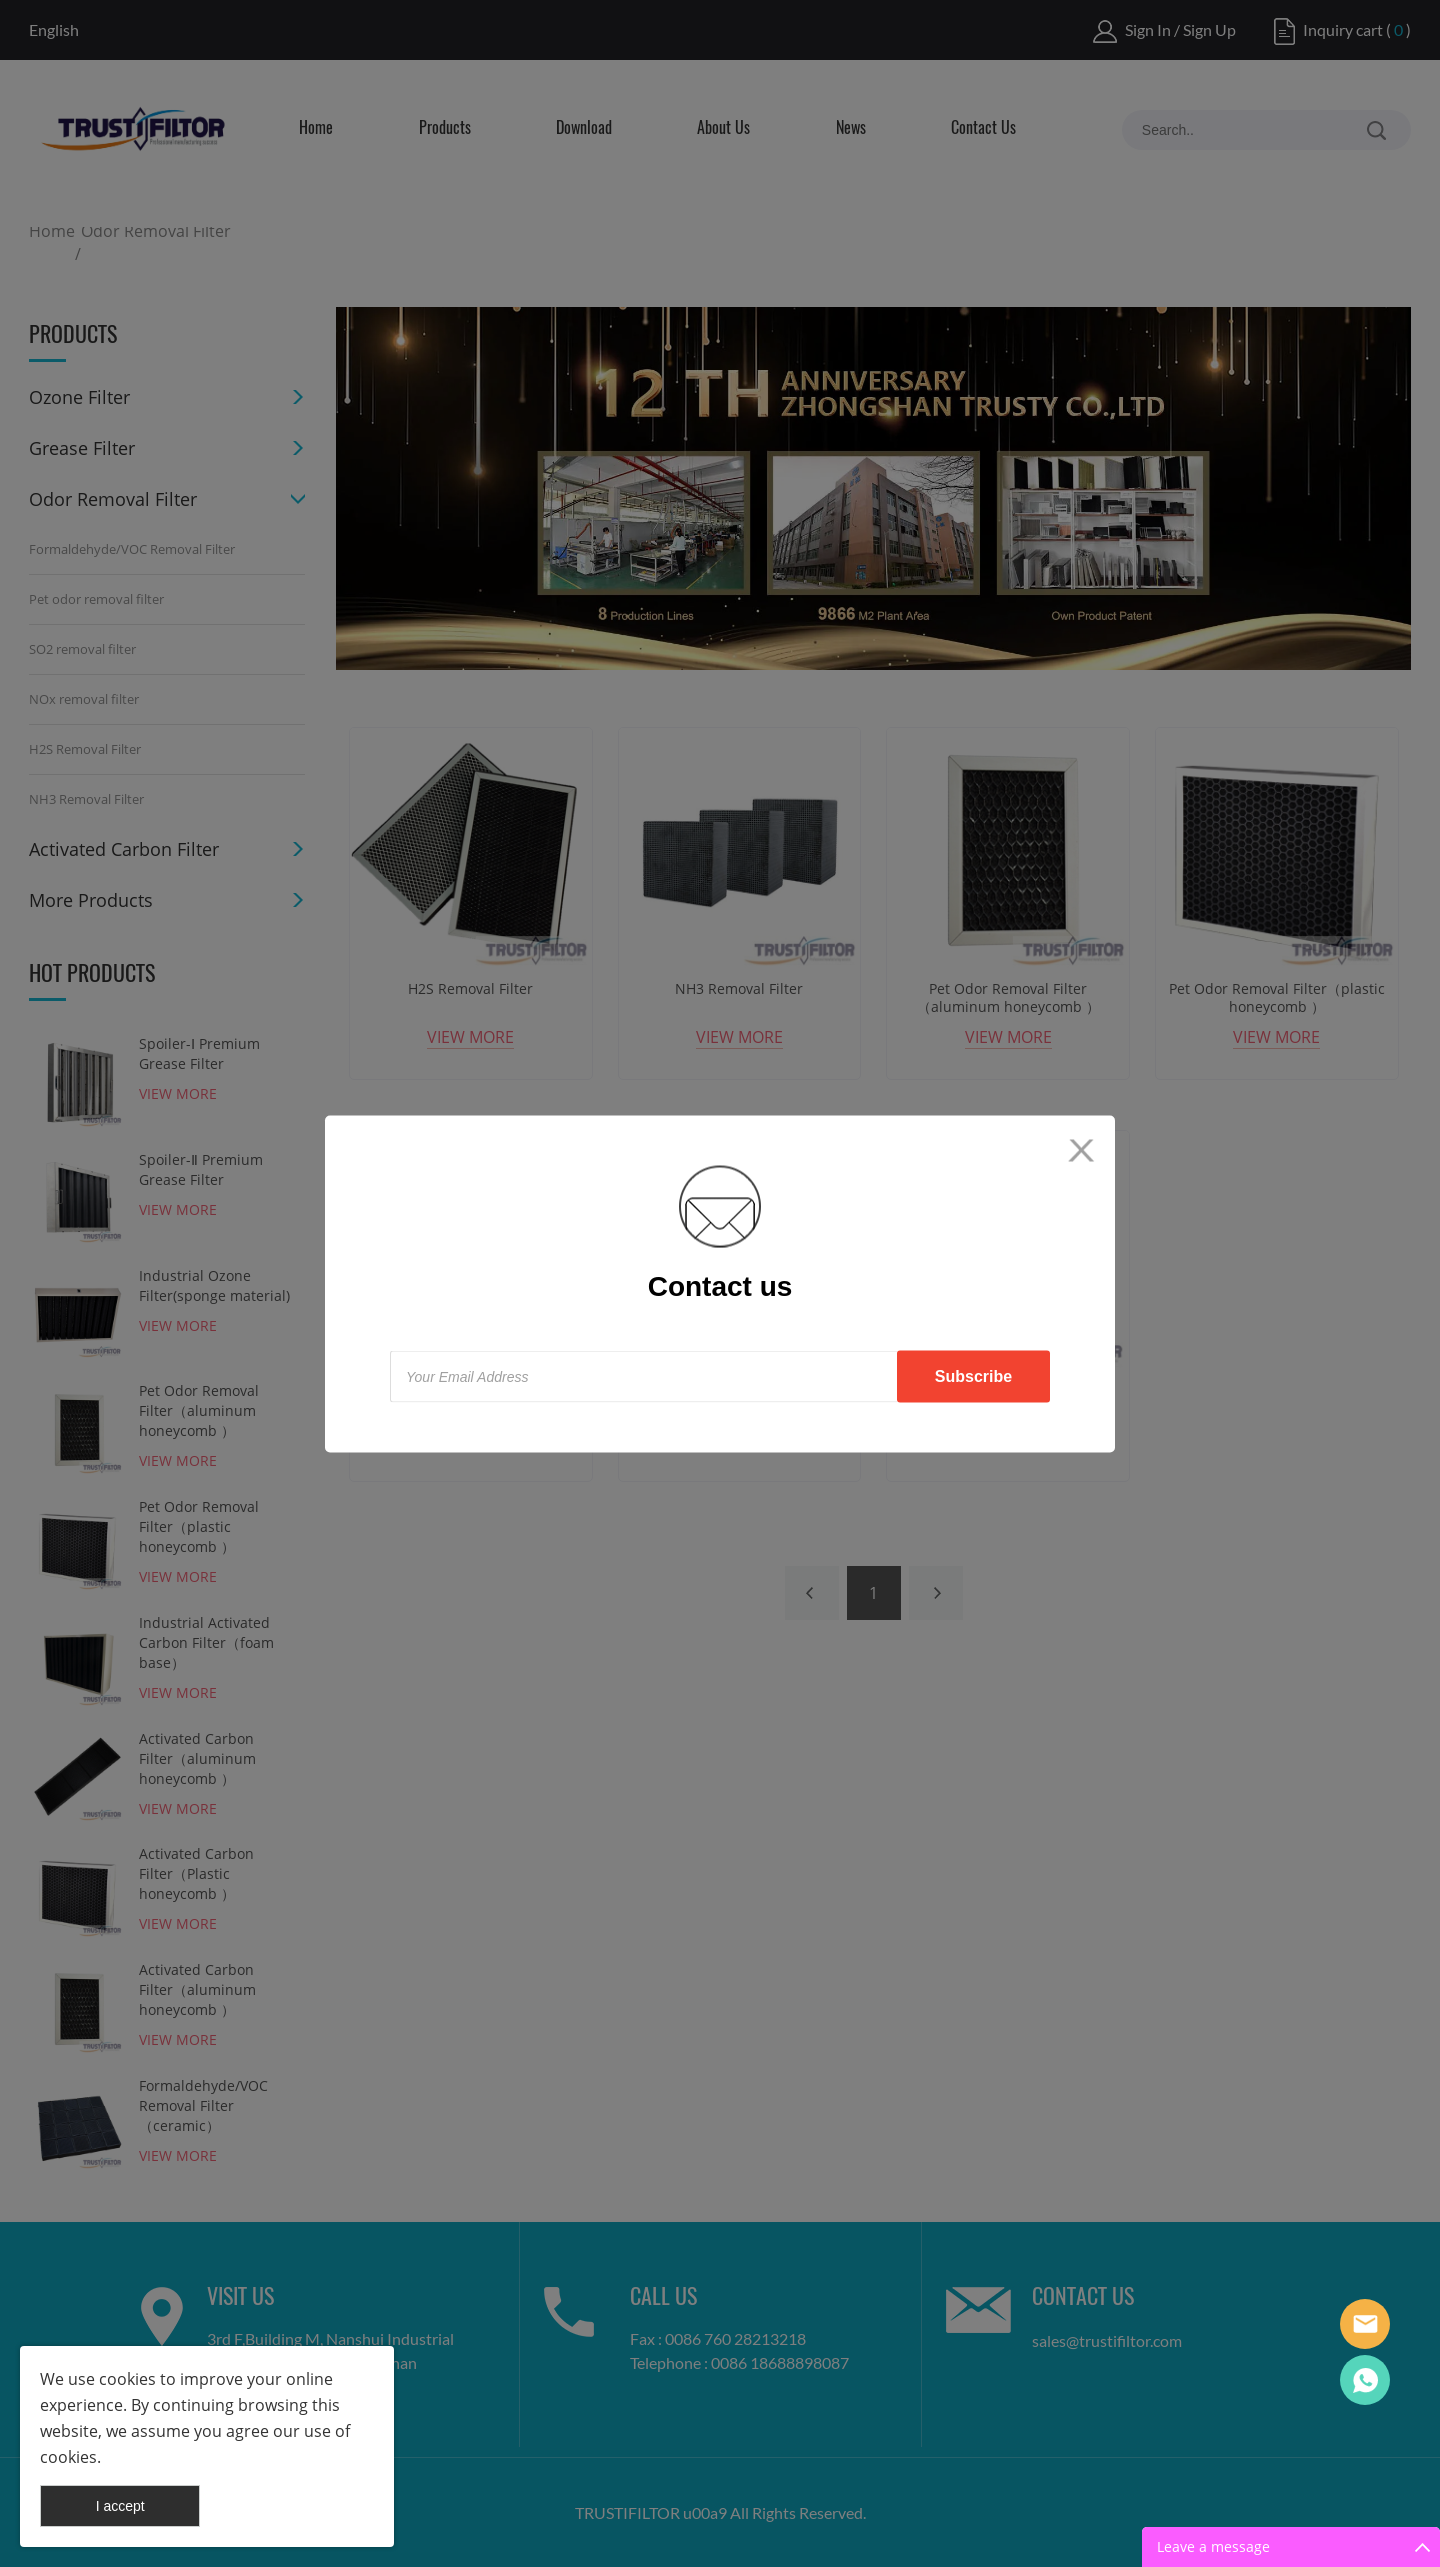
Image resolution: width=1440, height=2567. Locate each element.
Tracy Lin (1365, 2380)
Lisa (1365, 2324)
